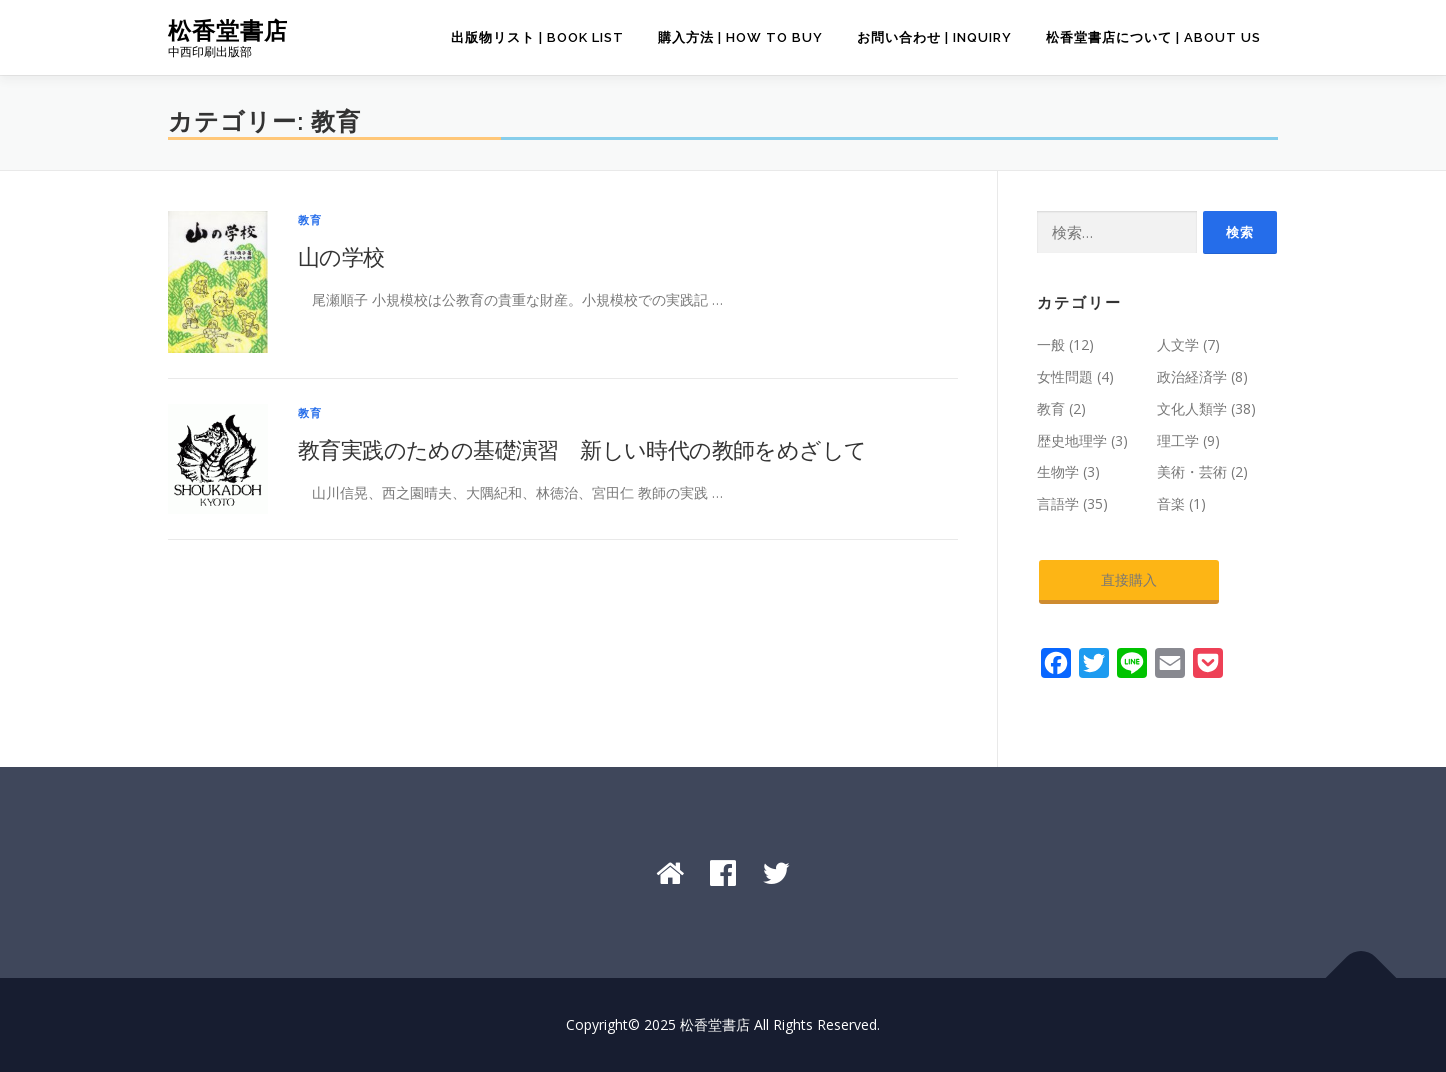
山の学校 (341, 256)
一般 (1051, 344)
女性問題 (1065, 376)
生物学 (1058, 471)
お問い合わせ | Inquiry (934, 37)
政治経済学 (1192, 376)
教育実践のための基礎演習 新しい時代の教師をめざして (582, 449)
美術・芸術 (1192, 471)
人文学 (1178, 344)
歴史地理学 (1072, 440)
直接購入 (1129, 579)
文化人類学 (1192, 408)
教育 (310, 219)
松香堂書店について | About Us (1153, 37)
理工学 (1178, 440)
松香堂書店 (228, 30)
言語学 (1058, 503)
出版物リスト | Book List (537, 37)
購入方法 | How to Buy (740, 37)
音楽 (1171, 503)
